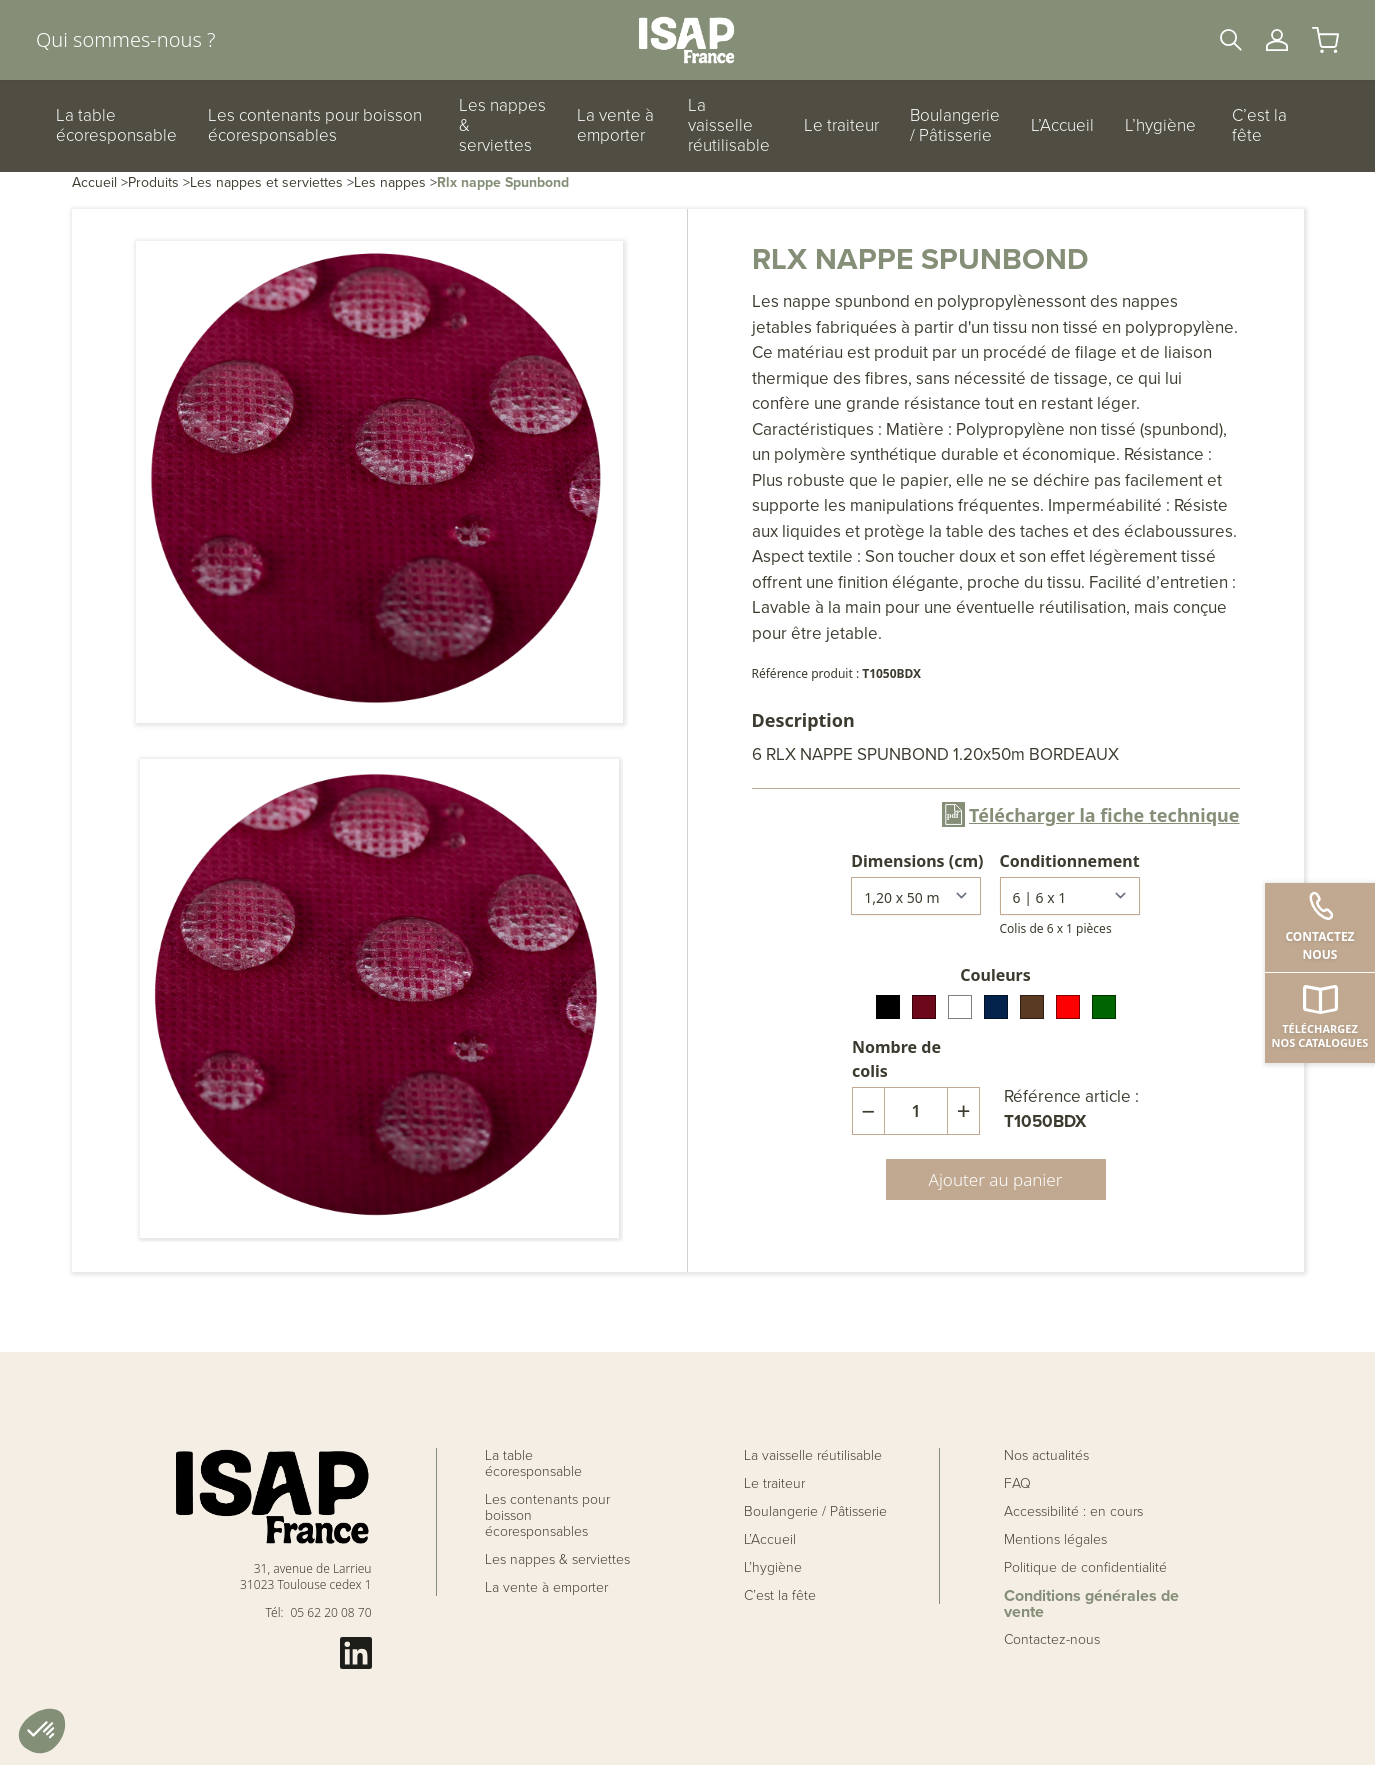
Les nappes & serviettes (502, 126)
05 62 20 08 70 (330, 1613)
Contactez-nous (1052, 1640)
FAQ (1017, 1484)
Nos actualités (1046, 1456)
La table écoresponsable (116, 126)
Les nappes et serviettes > (272, 182)
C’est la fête (1259, 126)
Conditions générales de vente (1091, 1604)
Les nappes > (395, 182)
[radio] (888, 1007)
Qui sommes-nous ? (125, 39)
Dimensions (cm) (917, 861)
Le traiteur (841, 126)
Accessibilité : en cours (1073, 1512)
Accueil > (100, 182)
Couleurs (995, 975)
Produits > (159, 182)
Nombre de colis (896, 1059)
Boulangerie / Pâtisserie (955, 126)
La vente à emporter (615, 126)
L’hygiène (1160, 126)
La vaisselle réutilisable (729, 126)
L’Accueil (1062, 126)
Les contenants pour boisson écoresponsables (315, 126)
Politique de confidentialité (1085, 1568)
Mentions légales (1055, 1540)
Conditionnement (1070, 861)
